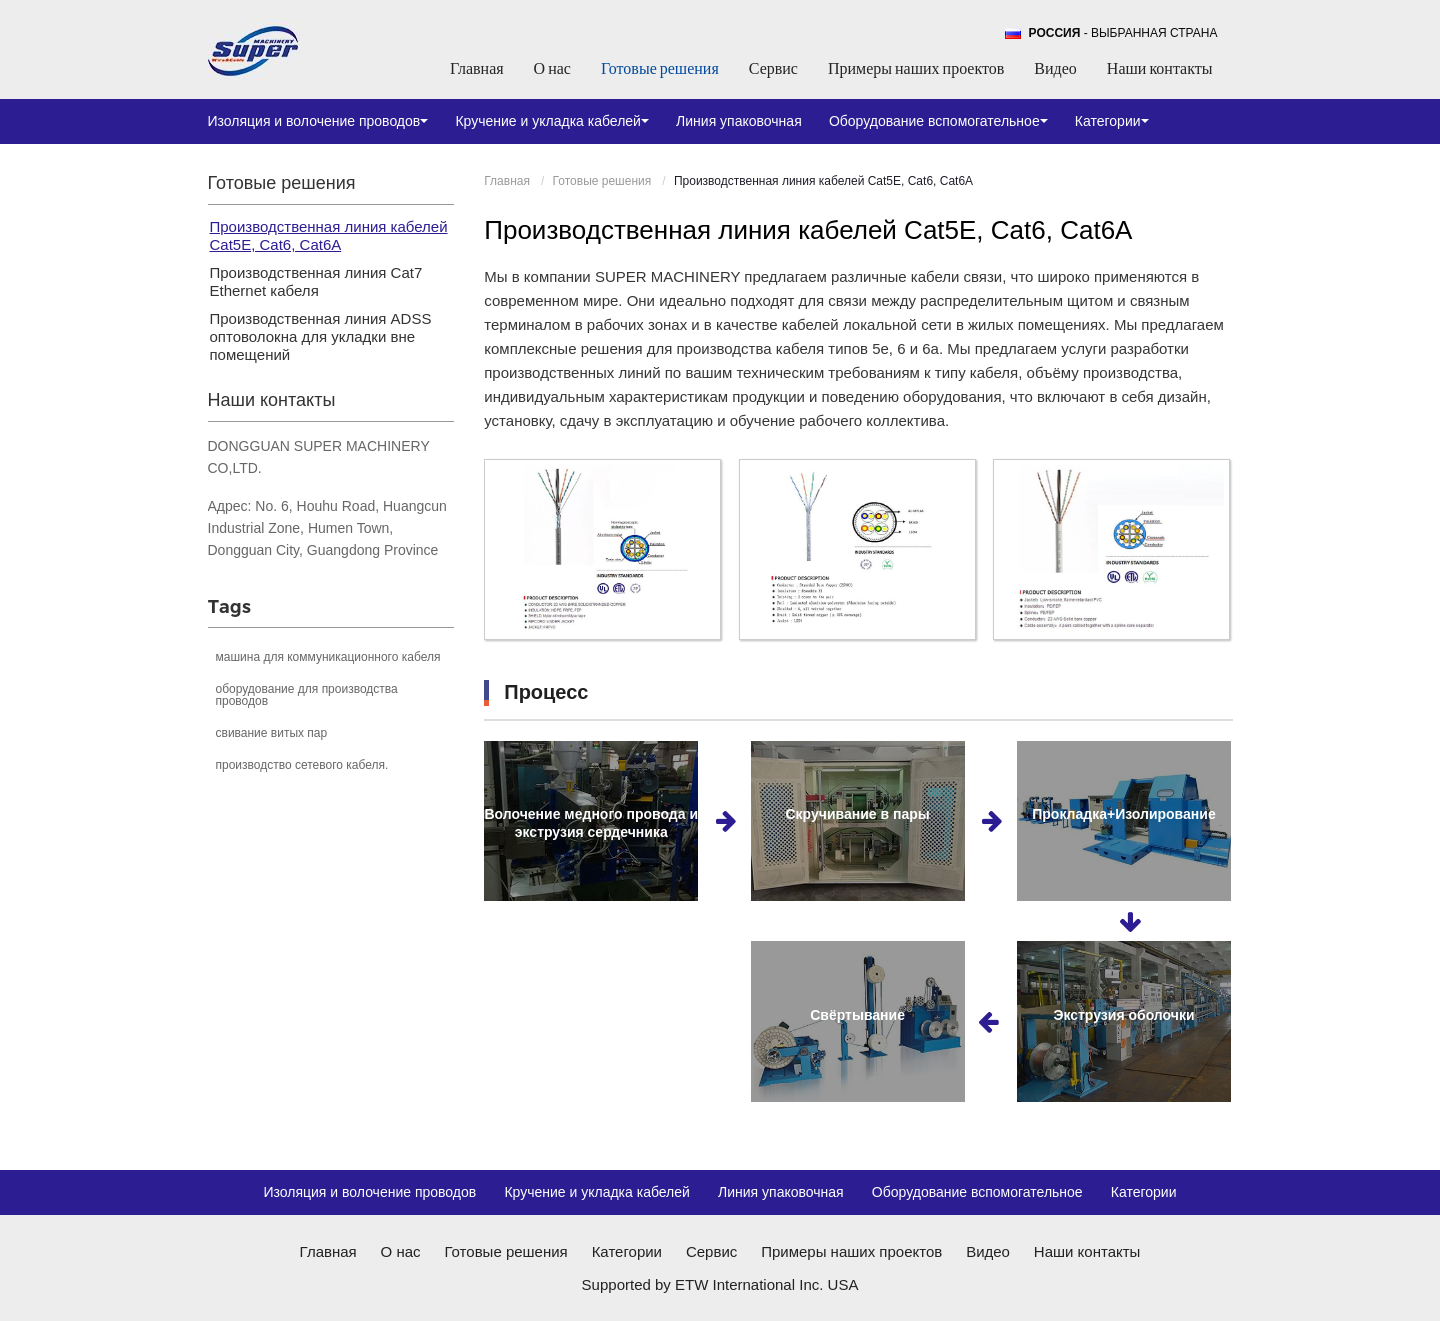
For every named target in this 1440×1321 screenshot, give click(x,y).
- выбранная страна (1123, 33)
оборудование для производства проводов (307, 695)
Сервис (773, 68)
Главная (477, 68)
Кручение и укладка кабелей (597, 1192)
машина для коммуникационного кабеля (328, 657)
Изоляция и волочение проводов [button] (318, 121)
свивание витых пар (272, 733)
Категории (1144, 1192)
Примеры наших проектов (916, 68)
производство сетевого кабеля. (302, 765)
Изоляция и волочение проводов (369, 1192)
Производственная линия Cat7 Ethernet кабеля (316, 281)
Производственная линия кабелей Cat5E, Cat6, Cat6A (329, 235)
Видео (1055, 68)
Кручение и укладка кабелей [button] (552, 121)
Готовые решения (660, 68)
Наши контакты (1160, 68)
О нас (552, 68)
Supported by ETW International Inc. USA (720, 1284)
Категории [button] (1112, 121)
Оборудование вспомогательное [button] (938, 121)
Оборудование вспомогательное (977, 1192)
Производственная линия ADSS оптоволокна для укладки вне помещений (321, 336)
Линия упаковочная (739, 121)
